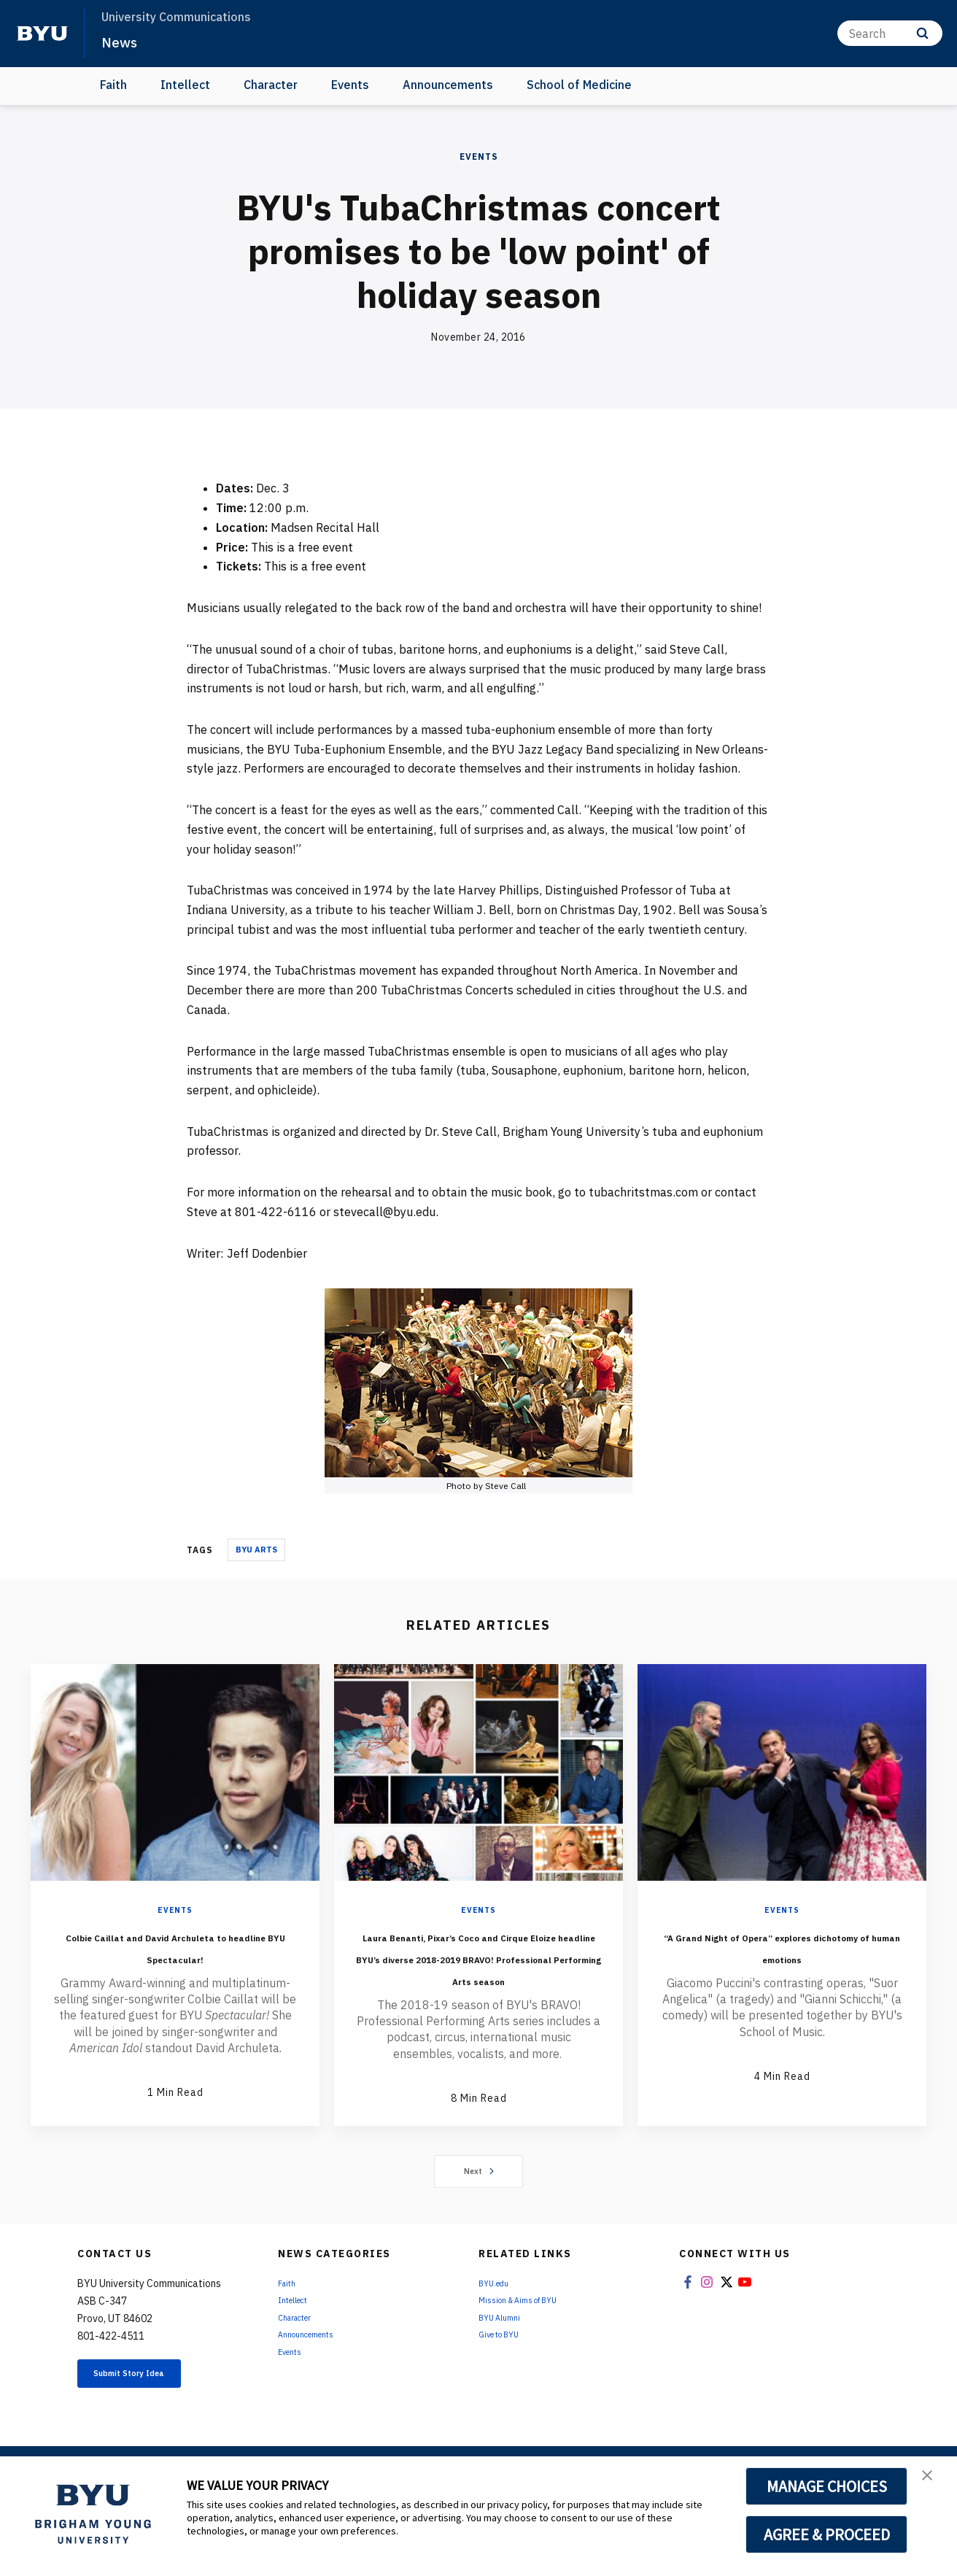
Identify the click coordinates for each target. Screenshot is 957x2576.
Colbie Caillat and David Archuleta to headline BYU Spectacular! (175, 1956)
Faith (113, 84)
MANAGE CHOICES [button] (827, 2486)
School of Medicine (579, 84)
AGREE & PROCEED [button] (827, 2534)
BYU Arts (256, 1549)
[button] (933, 2482)
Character (271, 84)
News (123, 41)
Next (479, 2215)
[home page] (42, 33)
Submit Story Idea (152, 2420)
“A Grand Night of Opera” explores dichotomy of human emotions (782, 1956)
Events (350, 84)
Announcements (448, 84)
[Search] (889, 33)
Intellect (185, 84)
